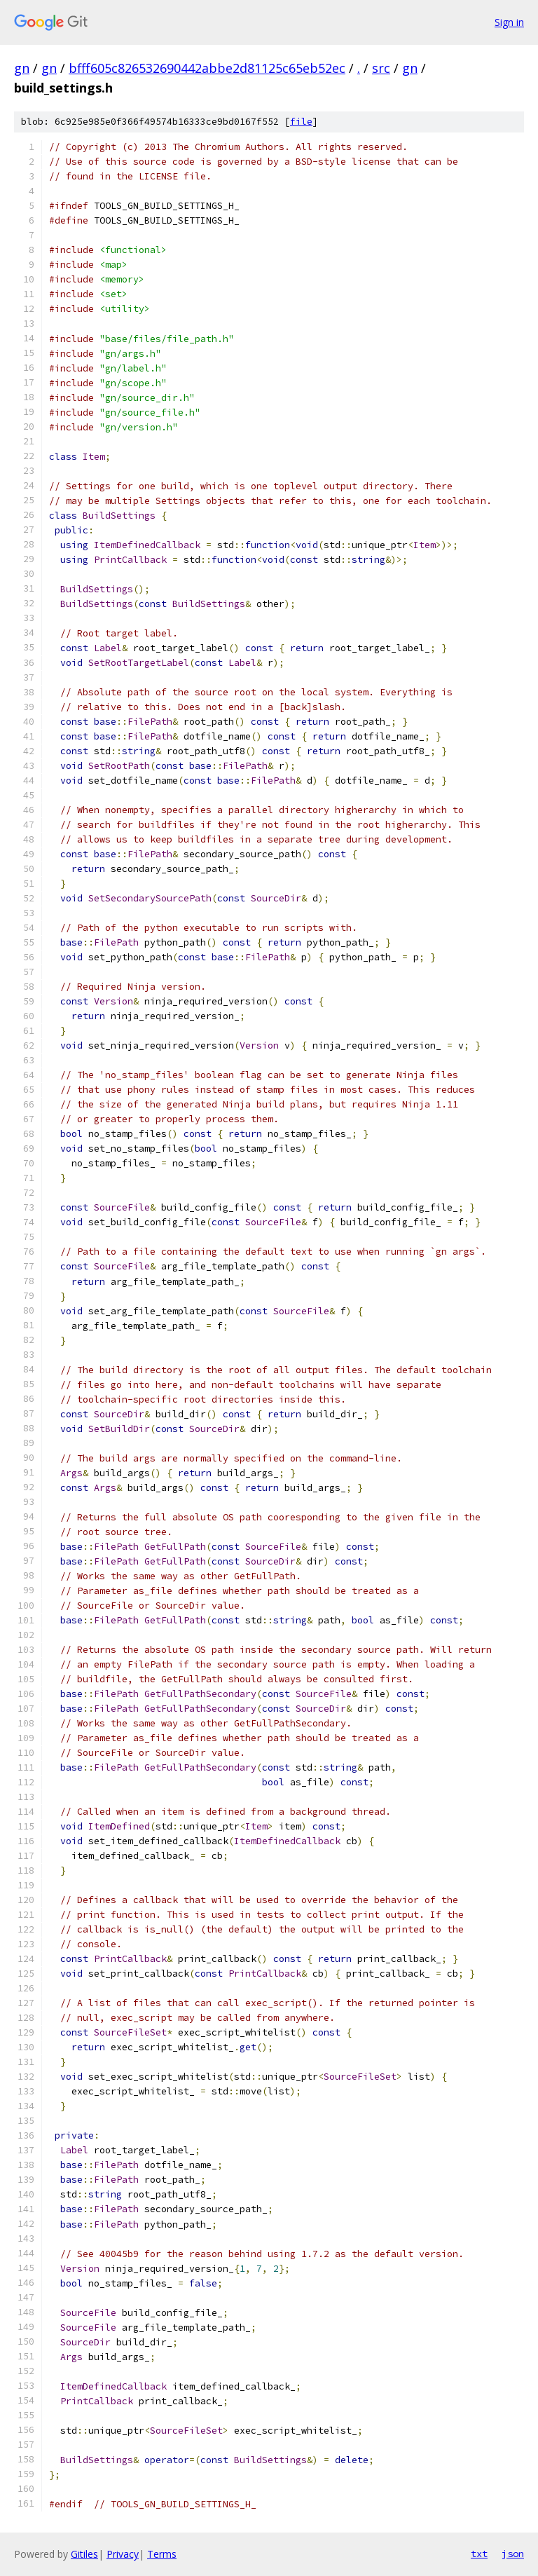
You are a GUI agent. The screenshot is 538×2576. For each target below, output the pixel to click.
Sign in (509, 22)
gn (21, 68)
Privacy (122, 2554)
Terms (162, 2554)
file (301, 122)
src (381, 68)
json (513, 2553)
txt (479, 2553)
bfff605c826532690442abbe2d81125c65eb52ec (207, 68)
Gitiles (84, 2554)
